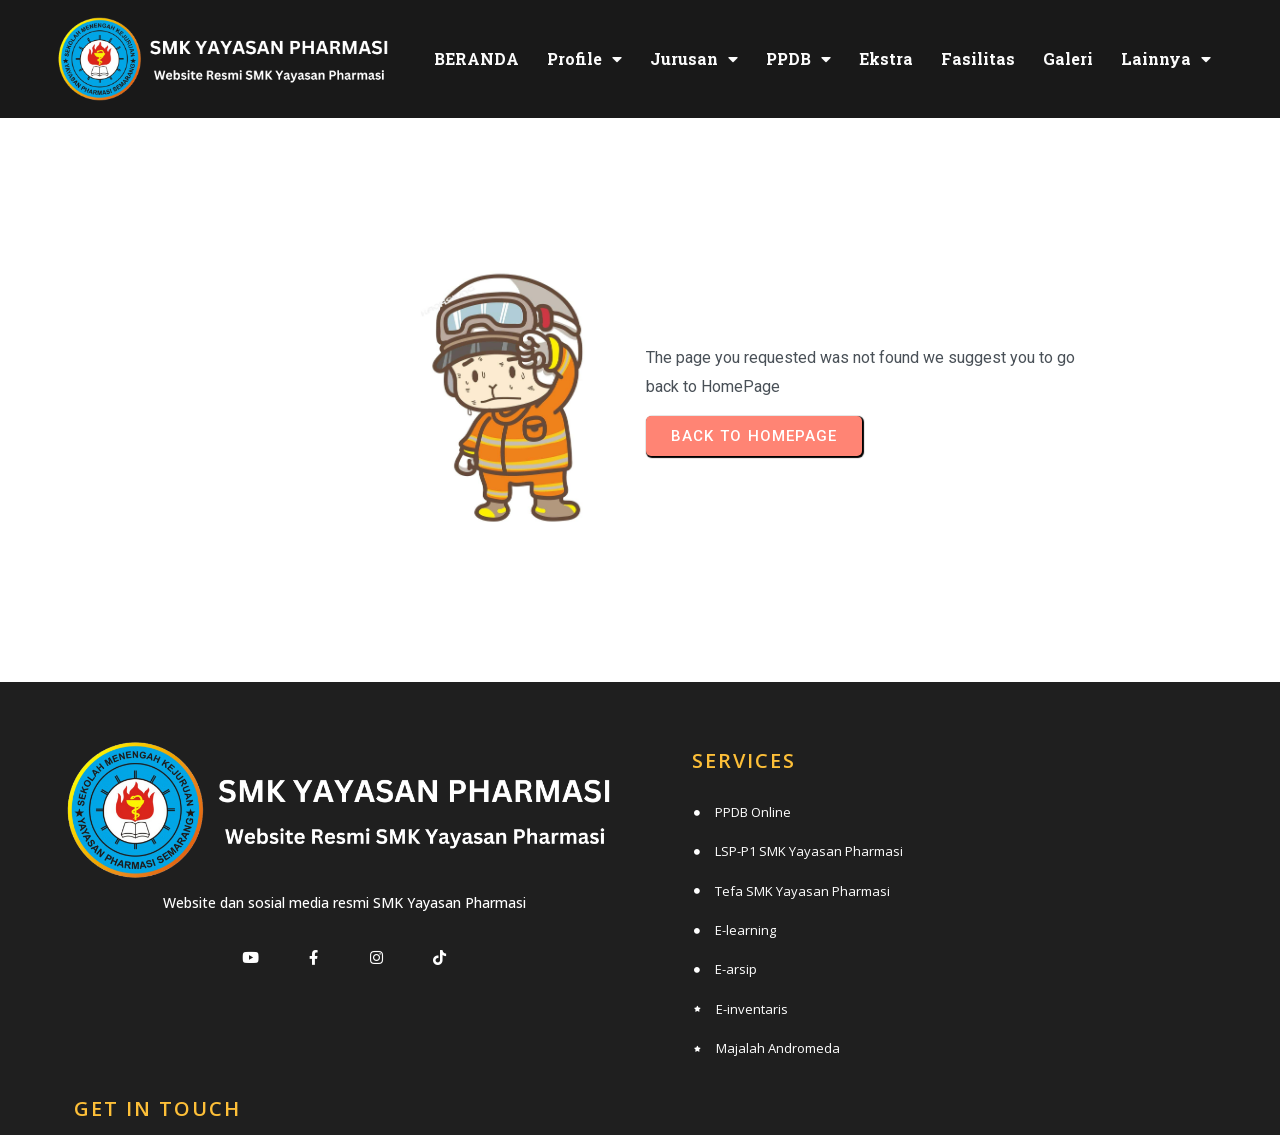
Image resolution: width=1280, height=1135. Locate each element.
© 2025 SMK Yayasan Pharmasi (640, 1081)
